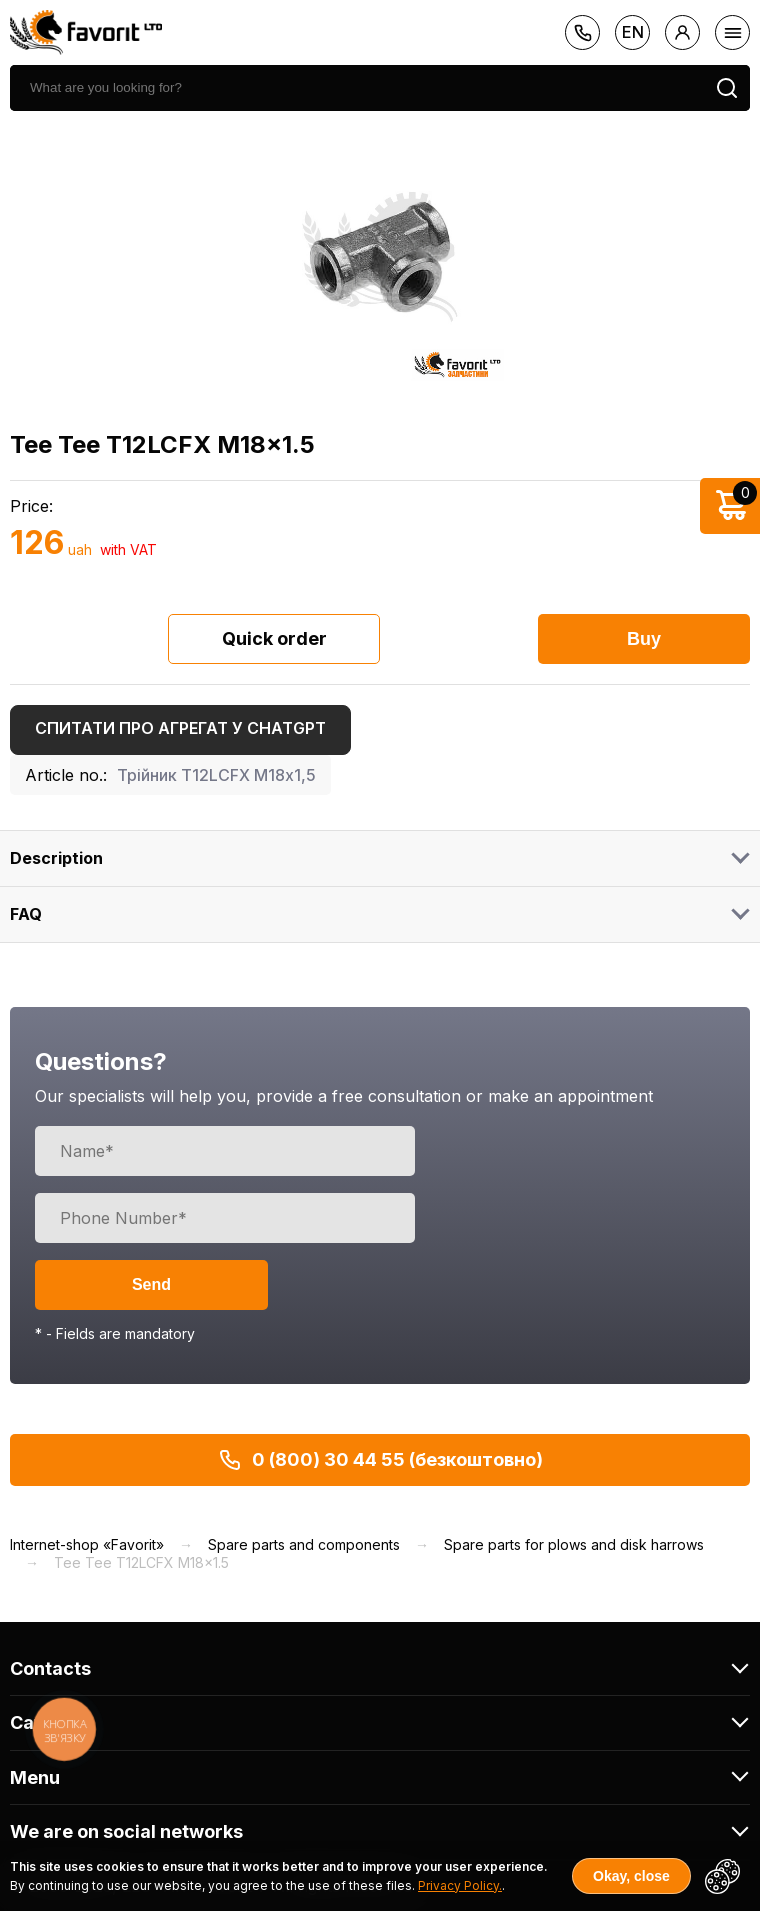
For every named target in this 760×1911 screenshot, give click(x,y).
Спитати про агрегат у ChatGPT (180, 728)
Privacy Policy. (460, 1885)
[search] (357, 88)
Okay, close (631, 1876)
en (633, 32)
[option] (380, 257)
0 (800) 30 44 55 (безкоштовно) (380, 1460)
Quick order (274, 638)
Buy (644, 639)
